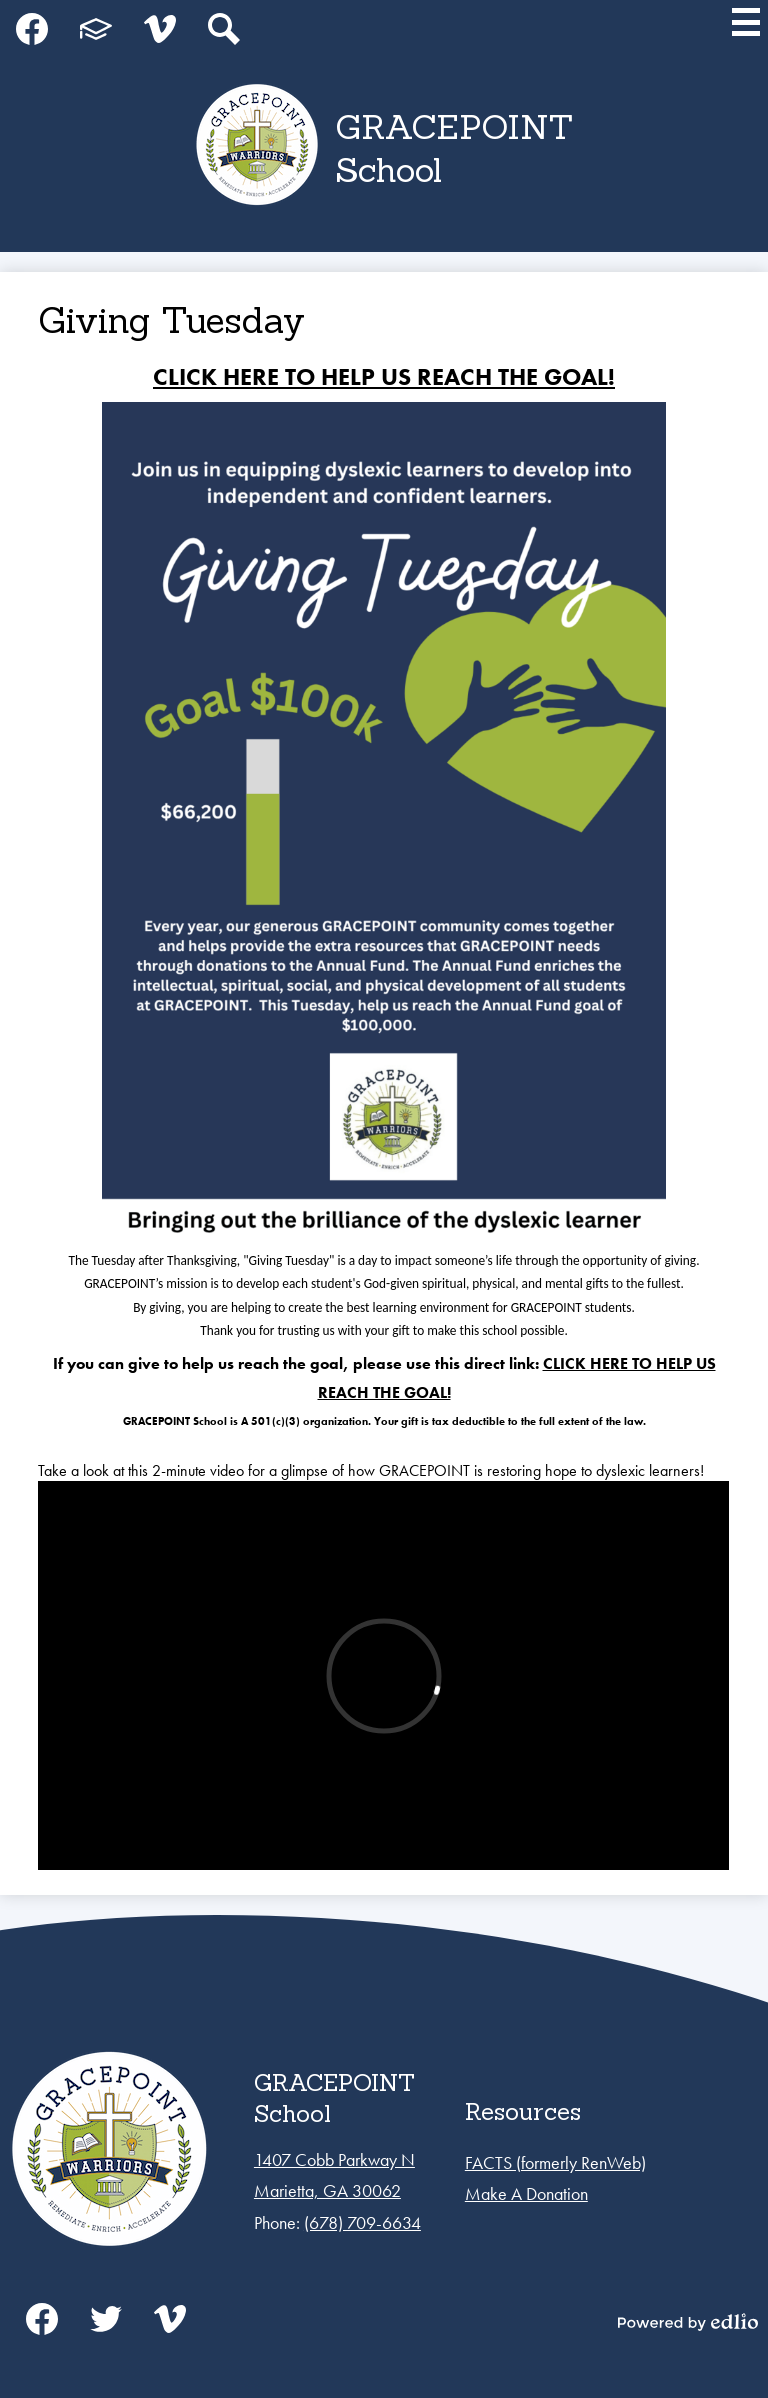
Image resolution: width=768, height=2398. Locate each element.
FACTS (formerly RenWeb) (555, 2162)
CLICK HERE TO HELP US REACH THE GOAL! (384, 376)
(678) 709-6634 (362, 2222)
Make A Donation (526, 2193)
